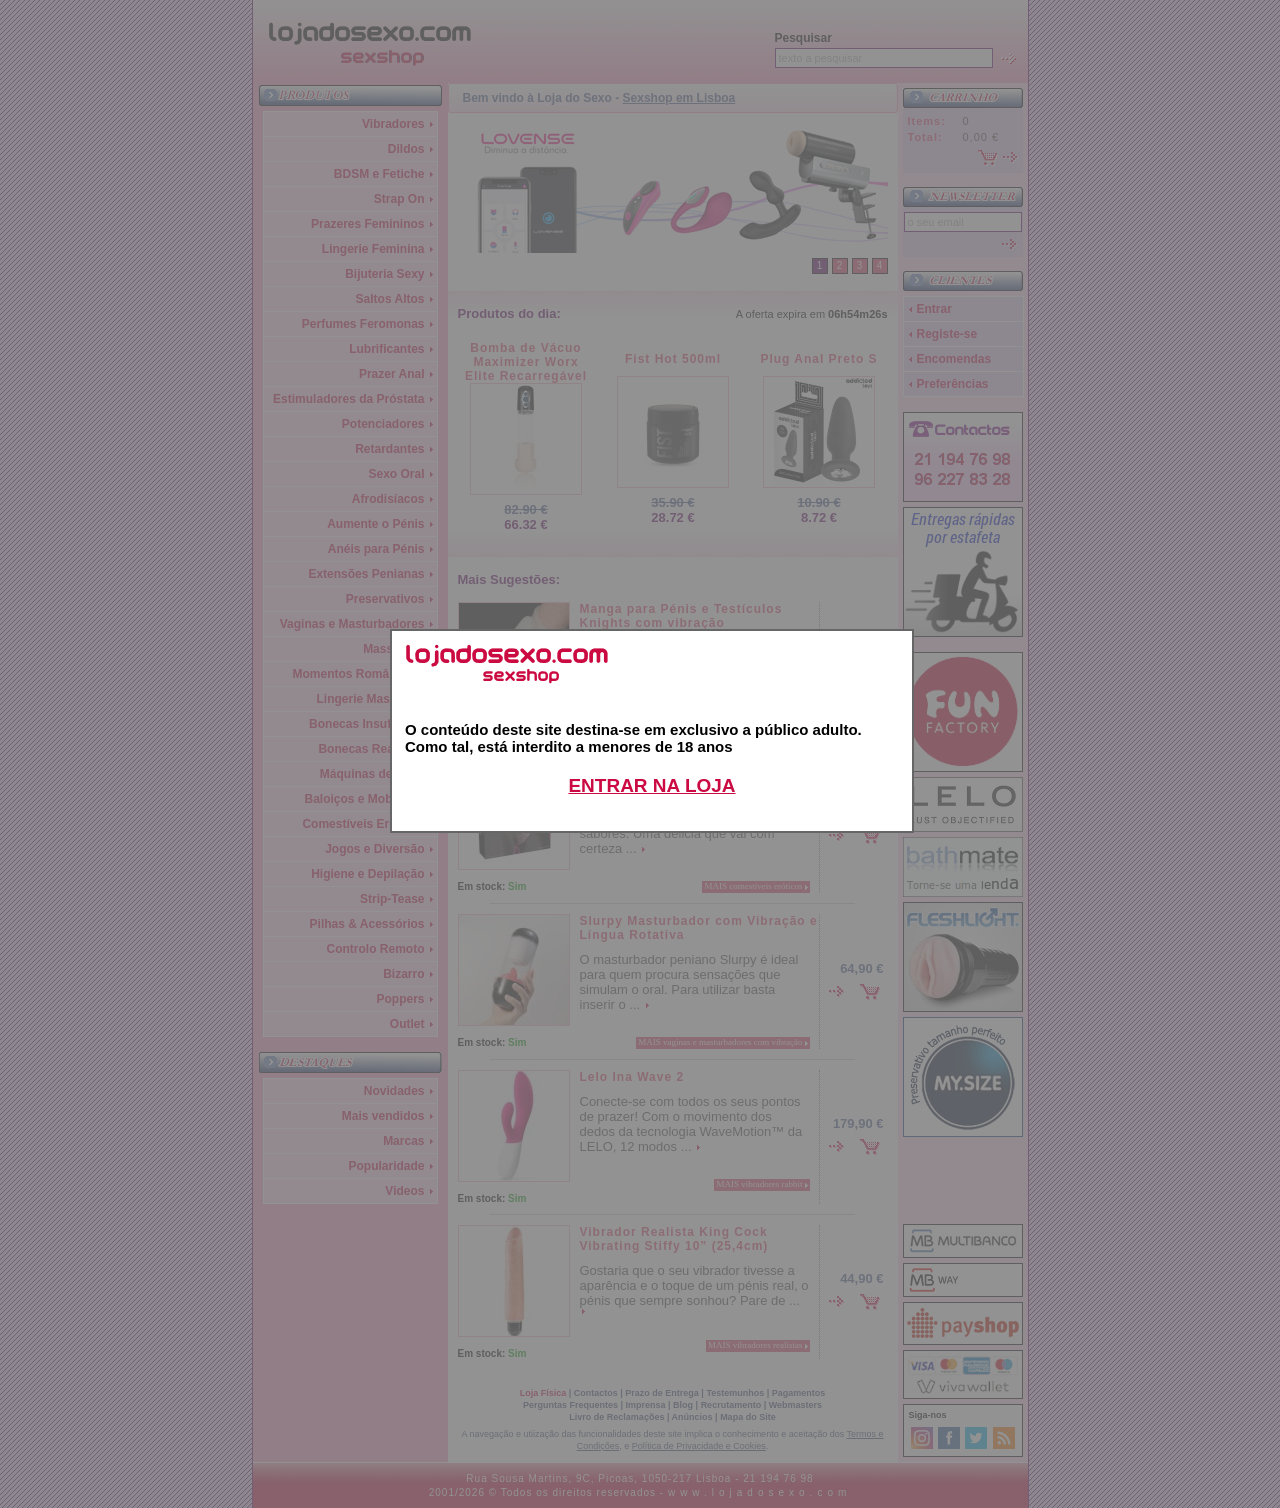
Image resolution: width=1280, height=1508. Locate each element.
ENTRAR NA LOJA (651, 785)
